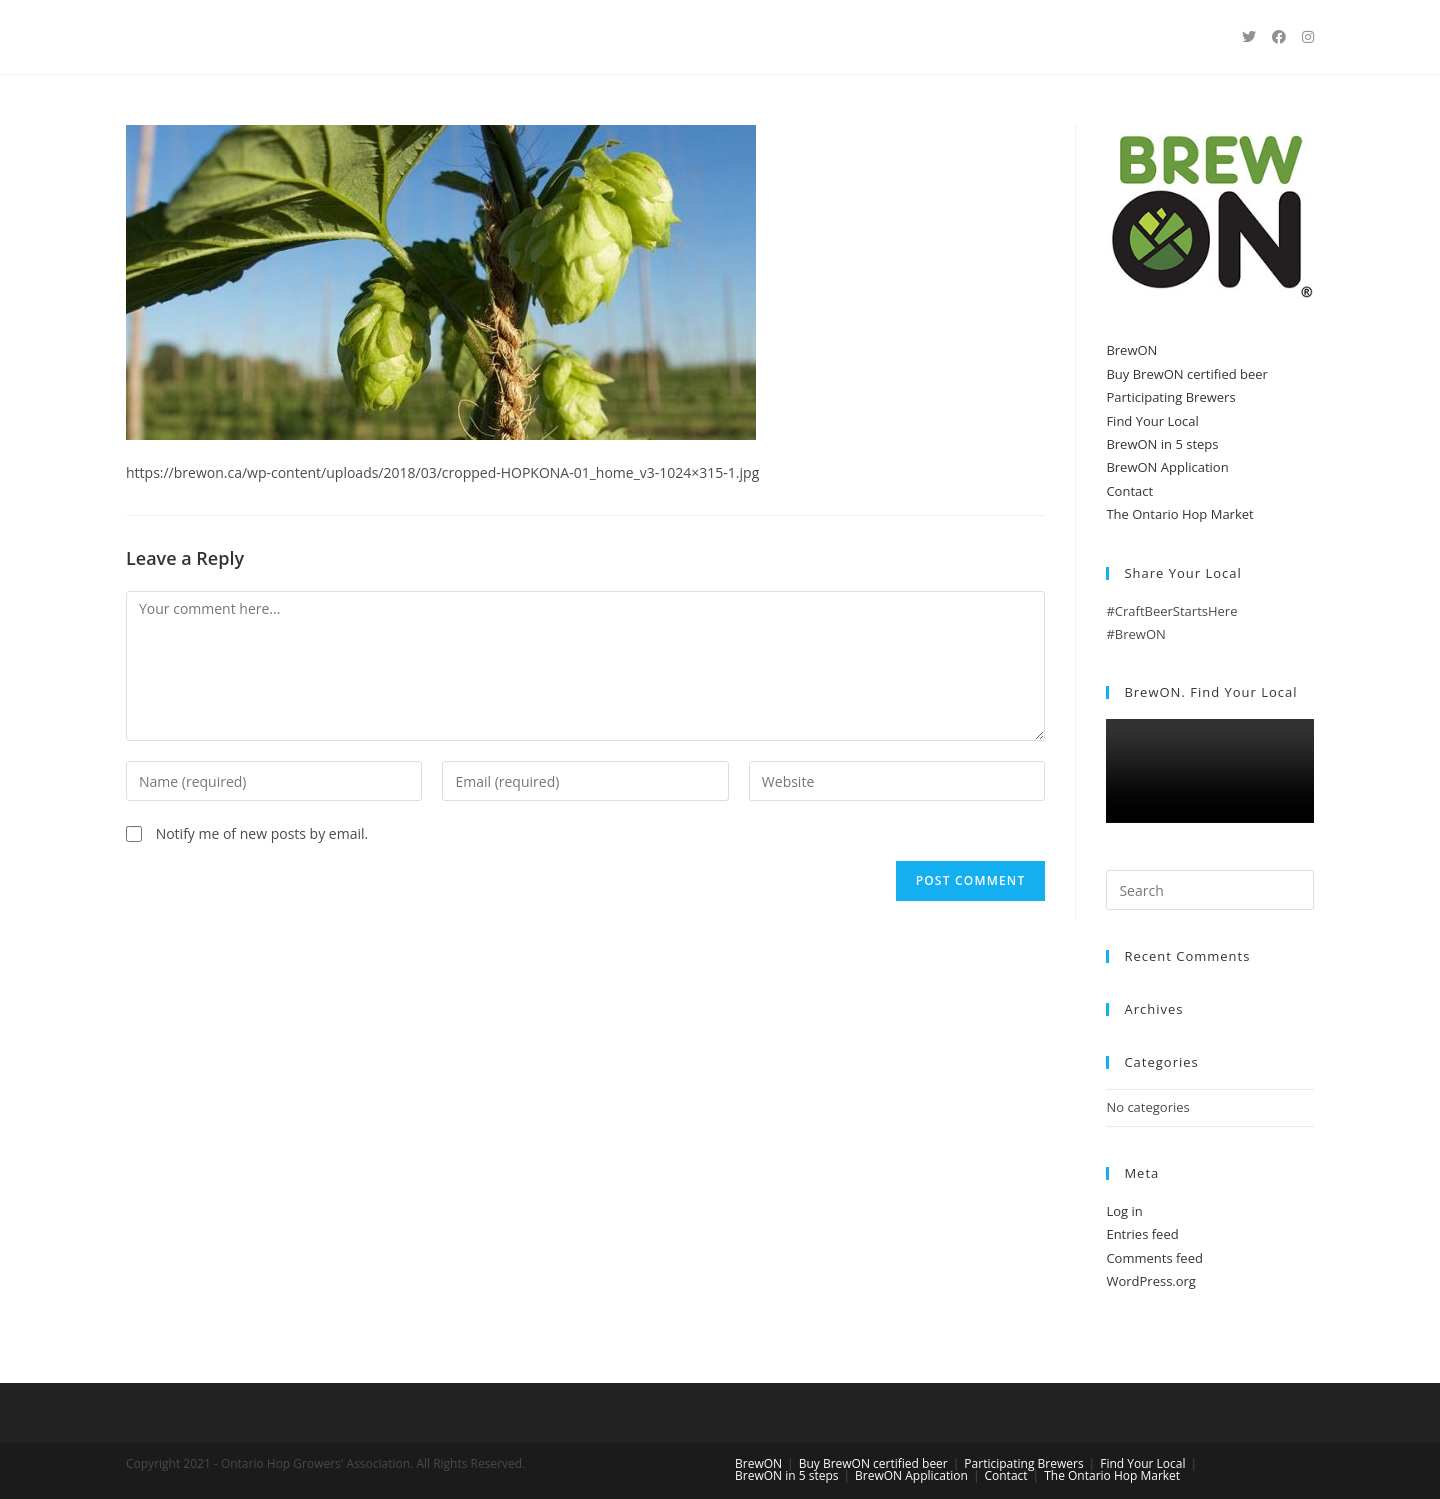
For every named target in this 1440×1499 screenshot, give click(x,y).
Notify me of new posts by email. (262, 833)
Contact (1129, 491)
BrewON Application (1167, 467)
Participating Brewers (1170, 397)
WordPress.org (1151, 1281)
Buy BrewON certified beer (1187, 374)
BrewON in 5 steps (1162, 444)
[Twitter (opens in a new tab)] (1249, 37)
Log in (1124, 1211)
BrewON (1131, 350)
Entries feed (1142, 1234)
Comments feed (1154, 1258)
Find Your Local (1152, 421)
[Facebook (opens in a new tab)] (1279, 37)
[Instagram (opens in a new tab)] (1308, 37)
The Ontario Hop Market (1179, 514)
